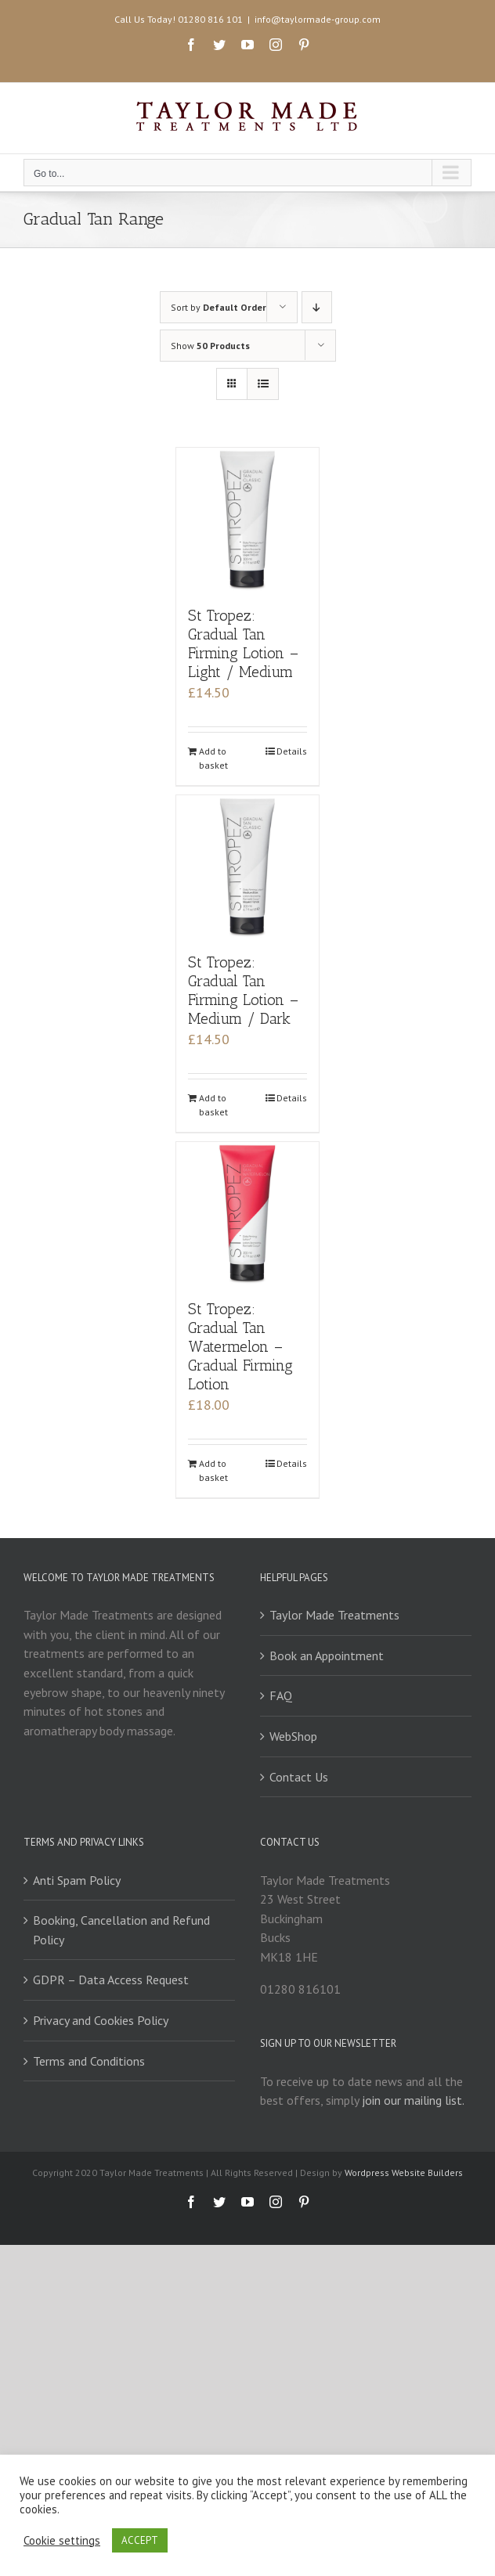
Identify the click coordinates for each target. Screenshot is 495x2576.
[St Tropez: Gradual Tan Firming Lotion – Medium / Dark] (248, 867)
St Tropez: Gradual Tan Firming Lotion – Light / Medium (243, 644)
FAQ (280, 1695)
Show (210, 345)
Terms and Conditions (89, 2061)
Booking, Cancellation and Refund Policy (121, 1929)
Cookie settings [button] (61, 2541)
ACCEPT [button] (139, 2540)
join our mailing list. (413, 2100)
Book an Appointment (326, 1655)
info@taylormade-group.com (318, 19)
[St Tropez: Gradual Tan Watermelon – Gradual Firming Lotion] (248, 1213)
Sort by (218, 307)
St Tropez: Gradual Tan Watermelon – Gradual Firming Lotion (240, 1346)
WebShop (293, 1736)
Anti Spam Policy (77, 1880)
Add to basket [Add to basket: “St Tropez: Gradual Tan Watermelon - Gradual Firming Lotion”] (213, 1470)
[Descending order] (317, 307)
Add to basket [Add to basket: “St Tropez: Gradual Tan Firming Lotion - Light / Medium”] (213, 758)
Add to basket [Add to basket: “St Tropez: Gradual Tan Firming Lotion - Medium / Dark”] (213, 1105)
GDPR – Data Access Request (111, 1979)
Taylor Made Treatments (334, 1615)
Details (291, 751)
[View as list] (263, 384)
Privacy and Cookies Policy (100, 2020)
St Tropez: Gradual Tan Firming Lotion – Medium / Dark (243, 990)
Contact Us (298, 1777)
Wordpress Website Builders (404, 2172)
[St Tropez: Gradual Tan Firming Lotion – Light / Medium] (248, 519)
